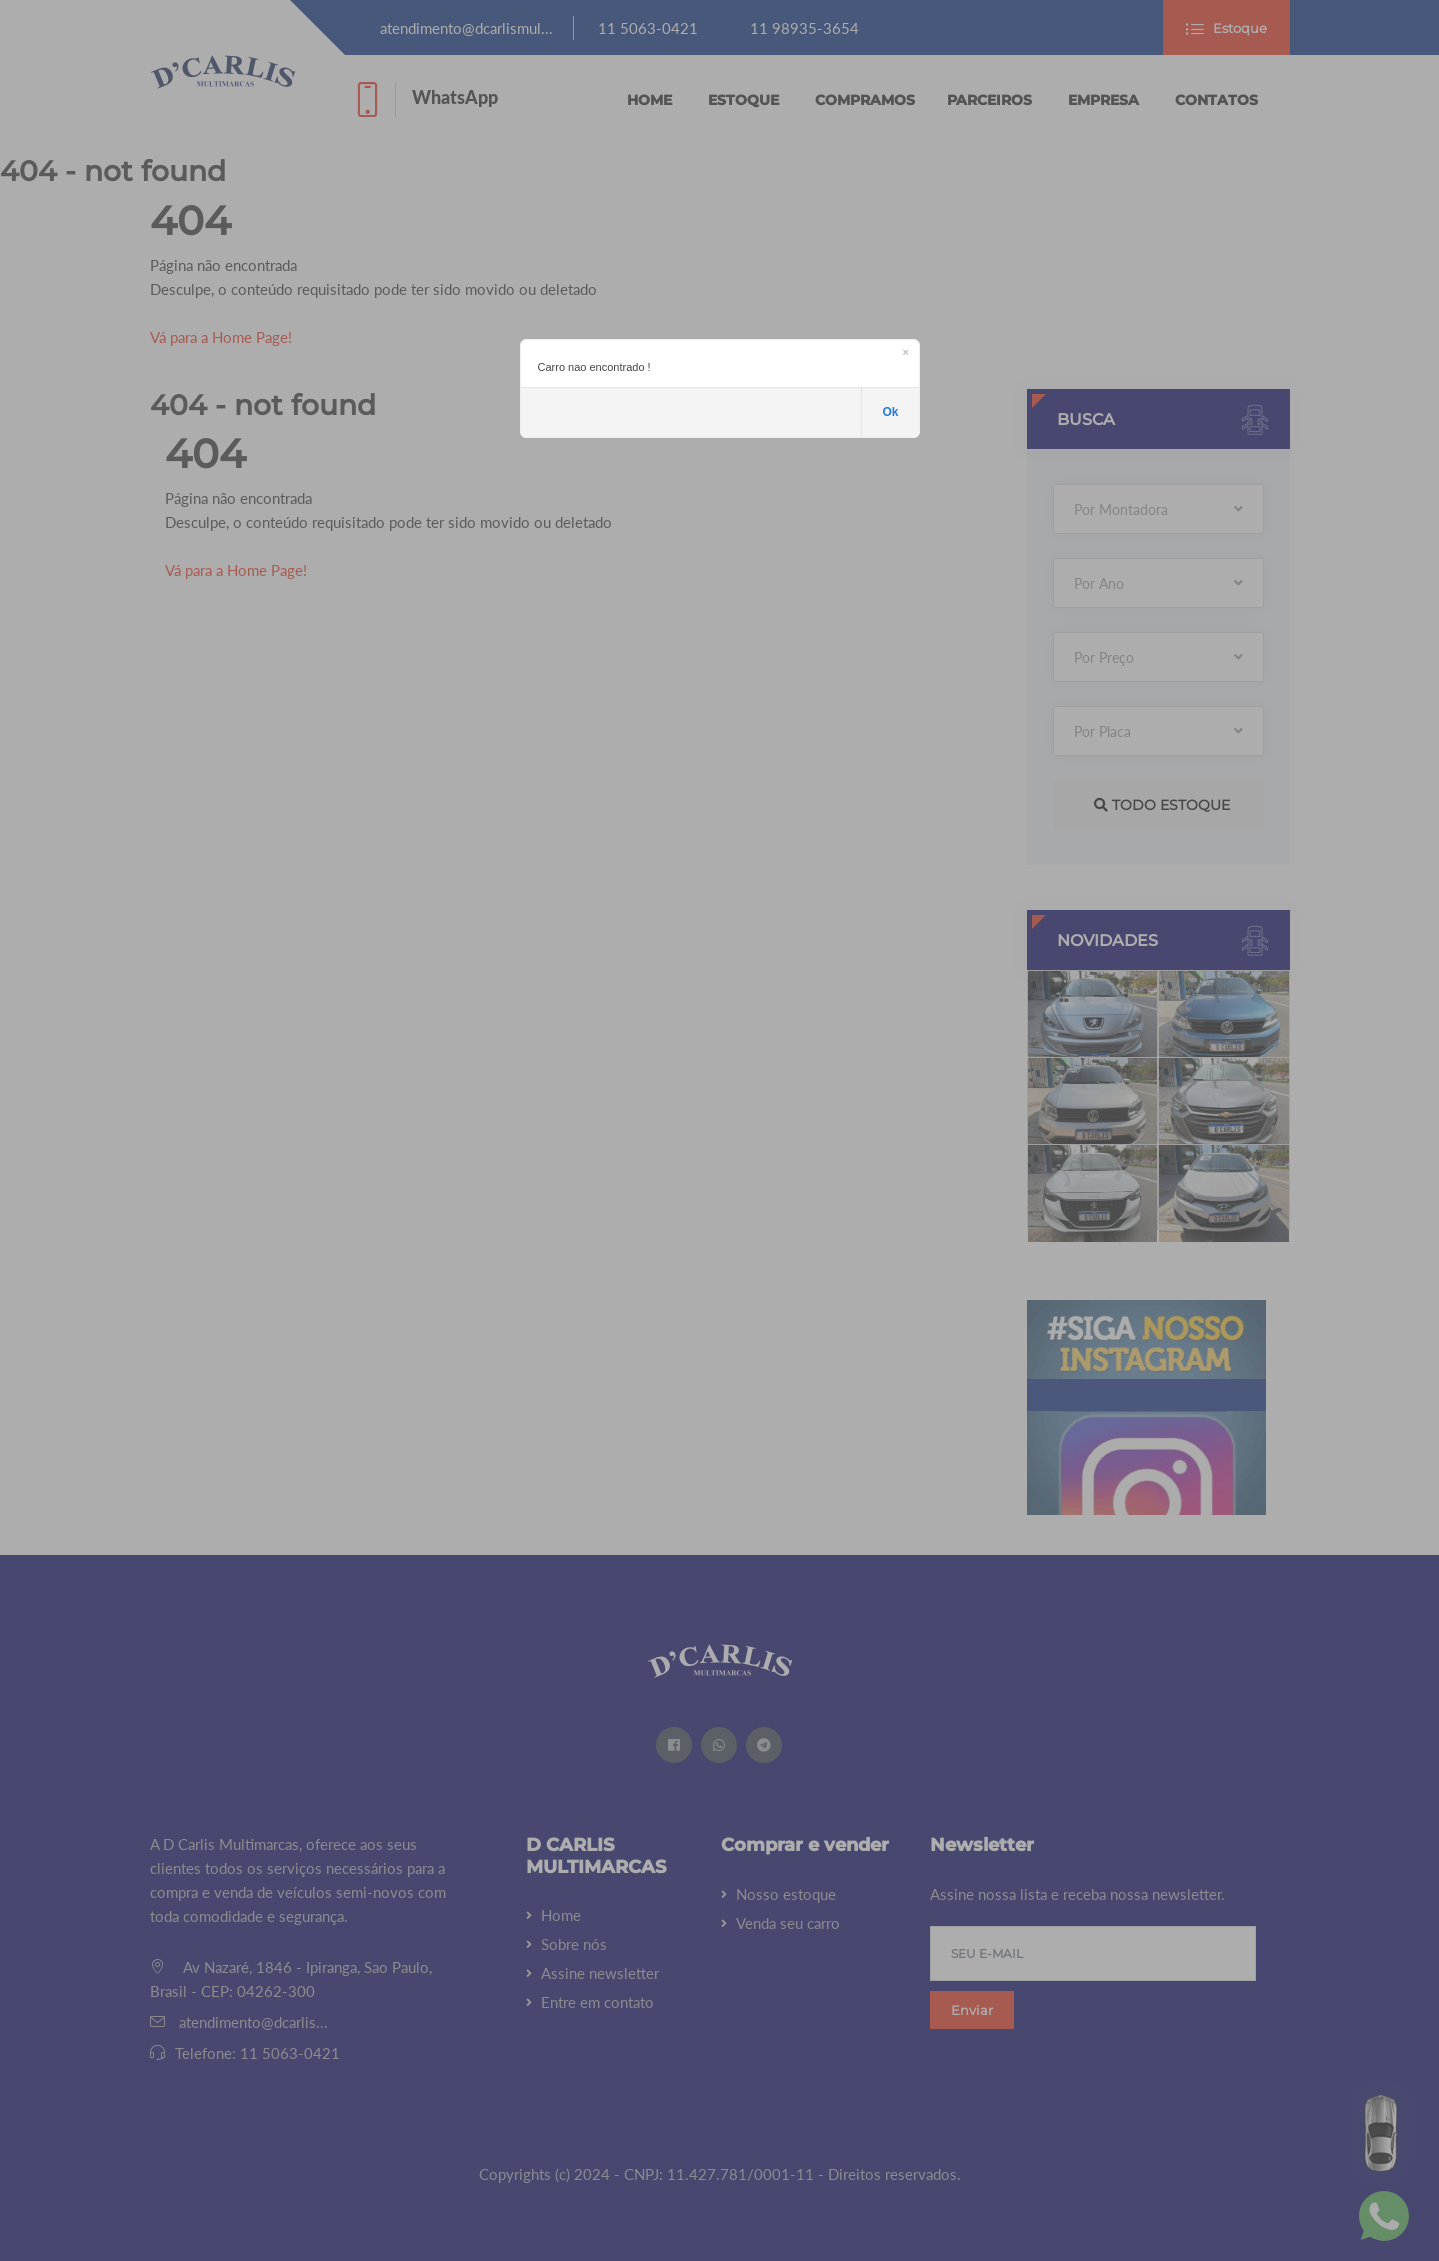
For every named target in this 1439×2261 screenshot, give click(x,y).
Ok (890, 412)
